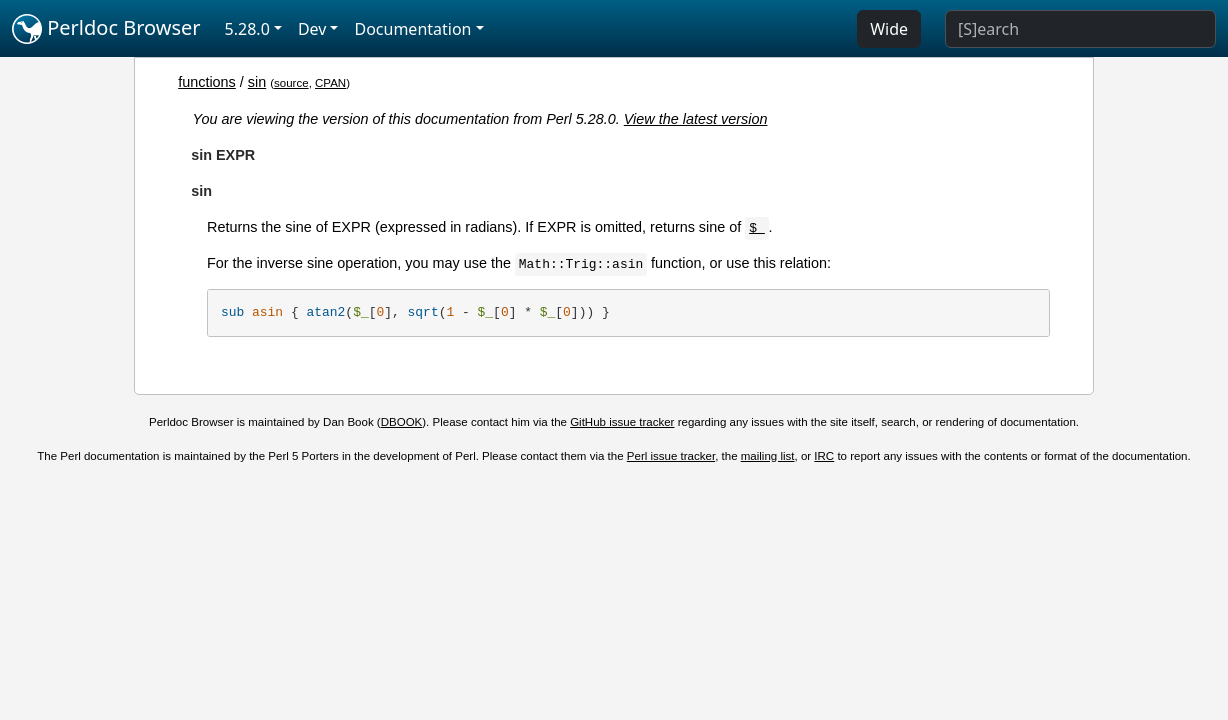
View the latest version (696, 119)
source (291, 83)
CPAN (330, 83)
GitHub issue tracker (622, 422)
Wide (889, 29)
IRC (824, 456)
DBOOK (402, 422)
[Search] (1080, 29)
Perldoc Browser (106, 29)
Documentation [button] (412, 29)
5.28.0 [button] (247, 29)
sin (257, 82)
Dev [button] (312, 29)
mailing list (768, 456)
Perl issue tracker (671, 456)
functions (207, 82)
